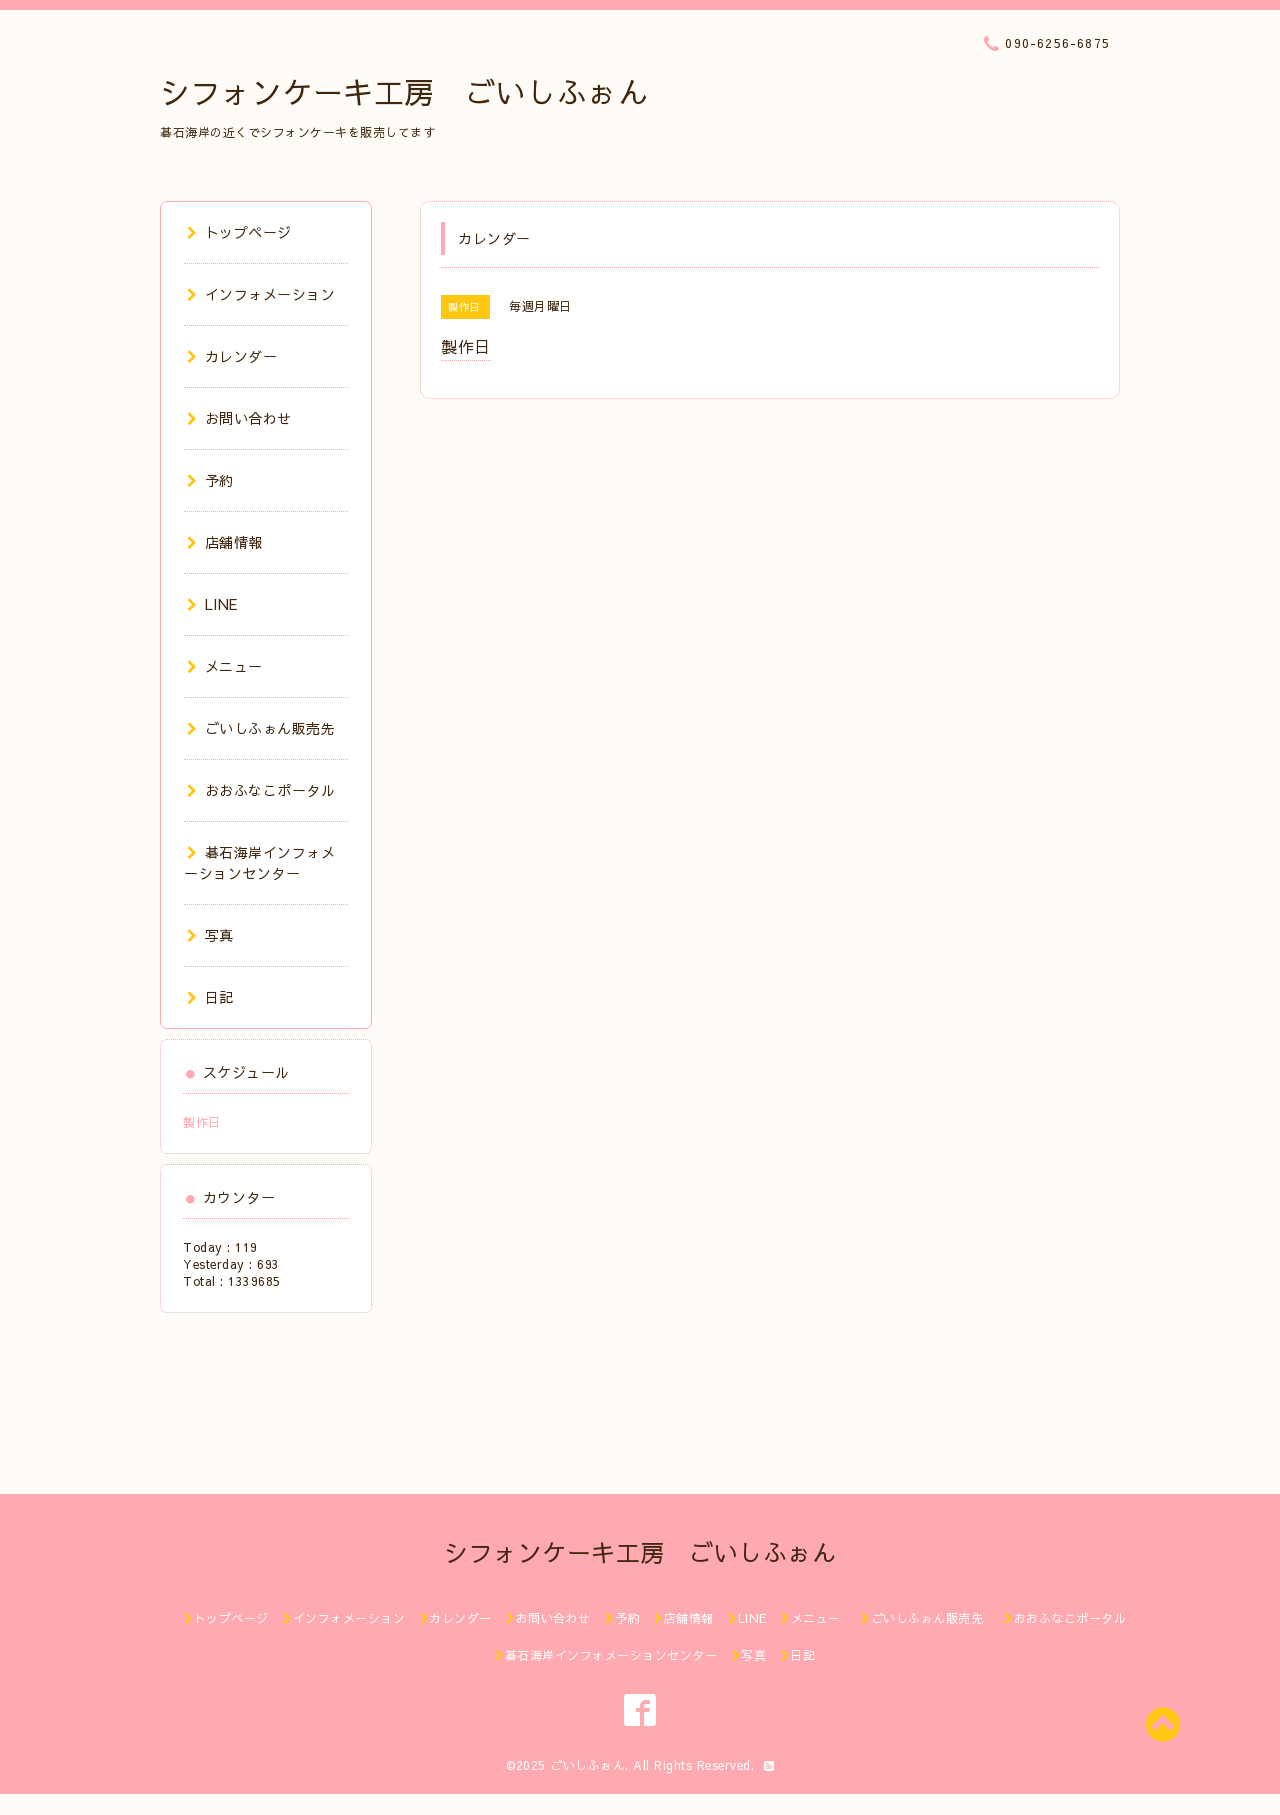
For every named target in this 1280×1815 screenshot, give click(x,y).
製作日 (202, 1122)
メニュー (225, 666)
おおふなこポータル (261, 790)
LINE (212, 604)
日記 (210, 997)
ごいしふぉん (587, 1765)
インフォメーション (261, 294)
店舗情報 (225, 542)
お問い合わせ (239, 418)
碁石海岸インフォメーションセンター (259, 862)
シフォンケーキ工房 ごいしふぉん (404, 91)
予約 (210, 480)
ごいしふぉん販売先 (268, 728)
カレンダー (232, 356)
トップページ (239, 232)
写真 (210, 935)
